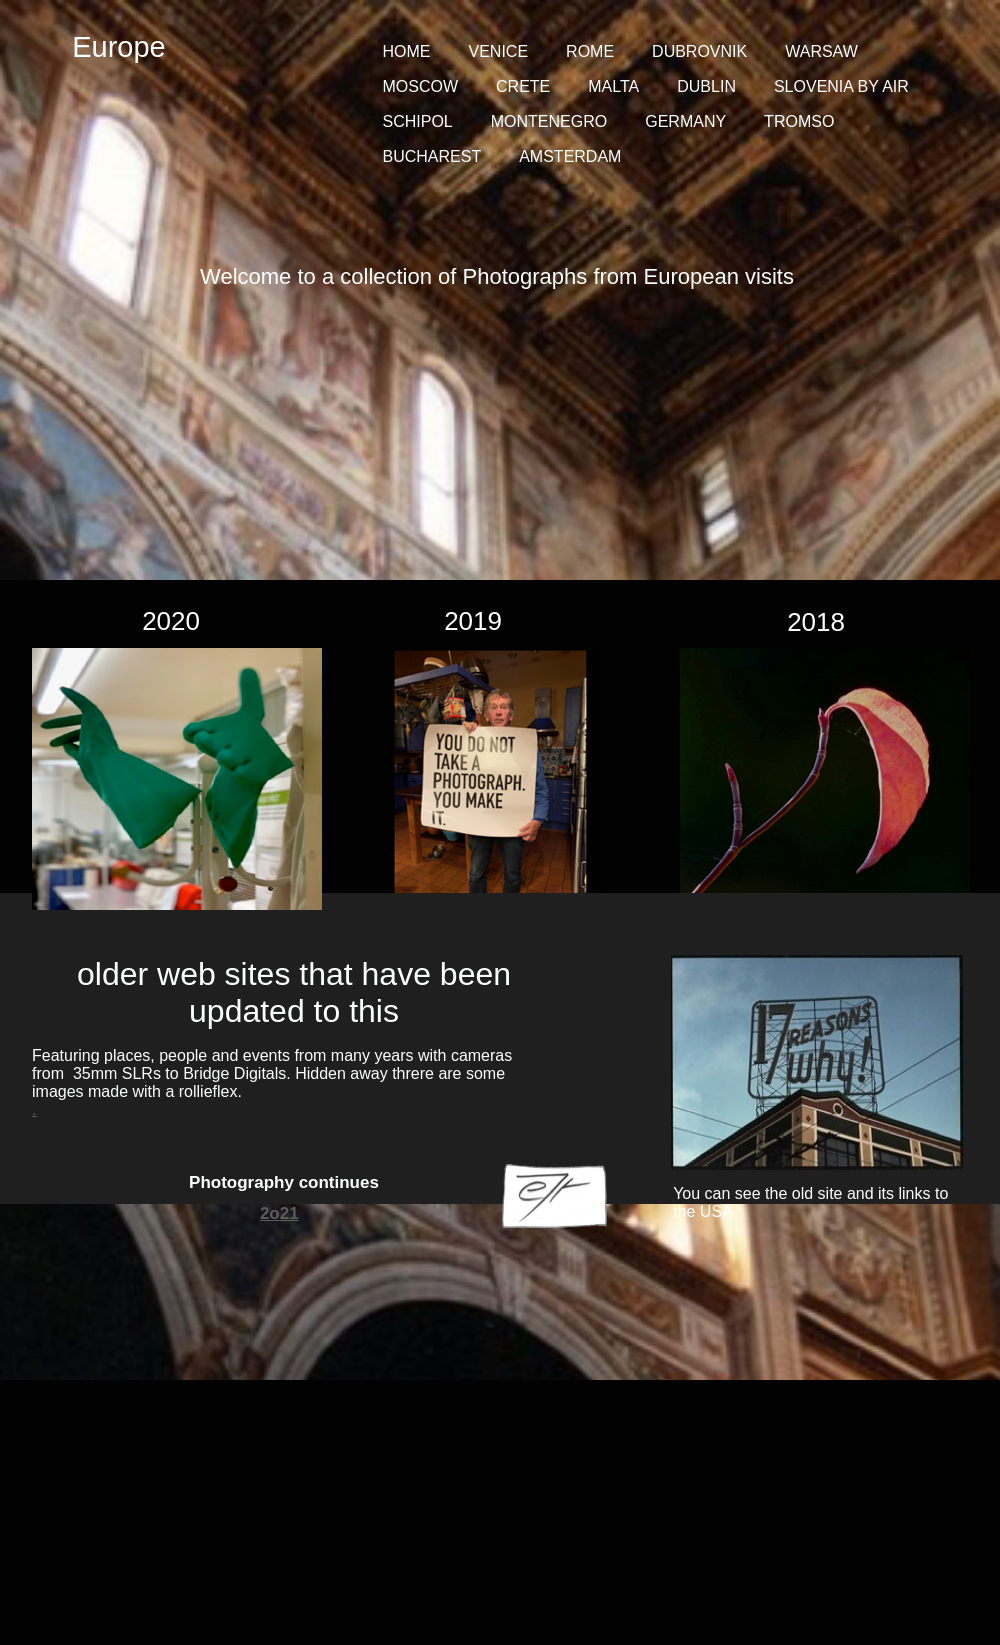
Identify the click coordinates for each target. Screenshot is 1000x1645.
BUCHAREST (432, 156)
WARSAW (821, 51)
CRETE (523, 86)
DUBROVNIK (699, 51)
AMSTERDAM (570, 156)
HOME (407, 51)
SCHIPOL (418, 121)
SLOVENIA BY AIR (841, 86)
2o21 (279, 1213)
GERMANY (685, 121)
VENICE (499, 51)
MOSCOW (421, 86)
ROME (590, 51)
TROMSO (799, 121)
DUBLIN (706, 86)
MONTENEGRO (549, 121)
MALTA (613, 86)
